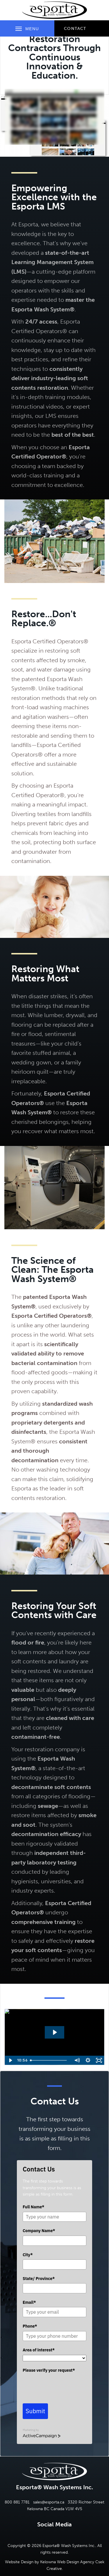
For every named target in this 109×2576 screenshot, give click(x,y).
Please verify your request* (49, 2370)
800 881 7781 (17, 2502)
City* (28, 2254)
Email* (29, 2302)
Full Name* (33, 2206)
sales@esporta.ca (48, 2502)
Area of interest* (39, 2350)
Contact (75, 28)
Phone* (30, 2326)
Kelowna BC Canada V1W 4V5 (54, 2508)
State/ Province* (39, 2278)
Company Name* (39, 2230)
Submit (35, 2411)
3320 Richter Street (86, 2502)
